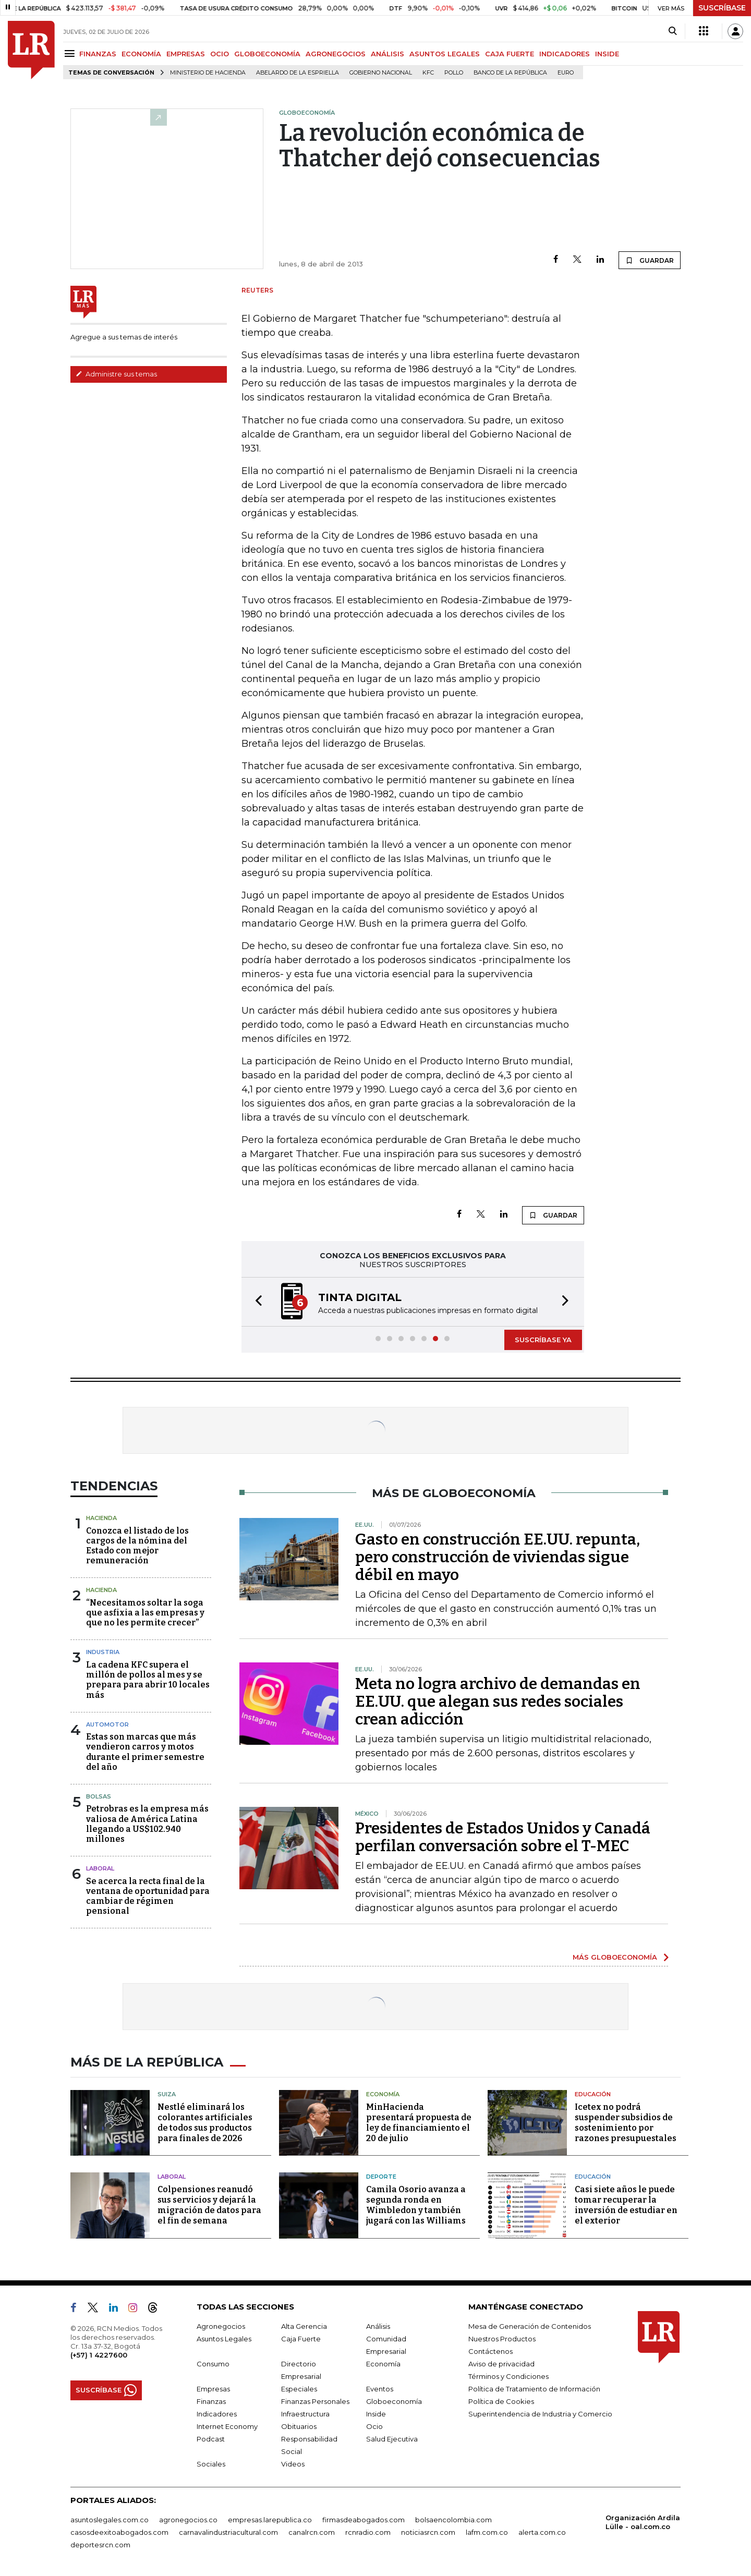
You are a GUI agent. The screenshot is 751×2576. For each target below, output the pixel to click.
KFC (428, 72)
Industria (102, 1652)
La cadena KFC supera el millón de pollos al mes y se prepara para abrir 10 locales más (148, 1680)
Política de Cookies (501, 2401)
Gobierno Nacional (380, 72)
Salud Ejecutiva (392, 2439)
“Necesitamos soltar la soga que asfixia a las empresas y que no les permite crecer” (145, 1612)
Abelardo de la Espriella (297, 72)
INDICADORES (564, 54)
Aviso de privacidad (501, 2364)
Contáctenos (490, 2351)
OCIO (219, 54)
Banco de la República (510, 72)
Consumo (213, 2364)
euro (566, 72)
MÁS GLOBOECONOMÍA (615, 1957)
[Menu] (71, 53)
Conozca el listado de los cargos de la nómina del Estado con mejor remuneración (137, 1546)
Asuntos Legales (224, 2339)
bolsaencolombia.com (453, 2520)
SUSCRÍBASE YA (543, 1339)
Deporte (381, 2176)
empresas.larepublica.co (270, 2520)
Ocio (374, 2426)
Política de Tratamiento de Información (534, 2389)
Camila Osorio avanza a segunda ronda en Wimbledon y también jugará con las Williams (416, 2205)
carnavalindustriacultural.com (228, 2532)
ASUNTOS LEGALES (444, 54)
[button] (255, 1302)
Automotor (107, 1724)
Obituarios (299, 2426)
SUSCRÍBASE (722, 8)
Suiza (167, 2094)
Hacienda (101, 1518)
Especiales (299, 2389)
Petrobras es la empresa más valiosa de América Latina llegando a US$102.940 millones (147, 1824)
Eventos (379, 2389)
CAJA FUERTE (509, 54)
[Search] (672, 31)
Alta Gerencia (304, 2326)
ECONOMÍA (141, 54)
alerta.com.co (542, 2532)
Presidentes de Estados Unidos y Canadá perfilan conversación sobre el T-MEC (502, 1837)
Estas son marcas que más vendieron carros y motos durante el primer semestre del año (145, 1752)
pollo (453, 72)
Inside (376, 2414)
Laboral (100, 1868)
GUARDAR (649, 260)
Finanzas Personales (315, 2401)
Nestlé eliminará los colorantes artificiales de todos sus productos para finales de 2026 (205, 2122)
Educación (593, 2094)
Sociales (211, 2464)
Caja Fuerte (301, 2339)
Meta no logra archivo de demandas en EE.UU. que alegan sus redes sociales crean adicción (497, 1701)
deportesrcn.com (100, 2545)
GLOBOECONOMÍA (267, 54)
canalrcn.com (311, 2532)
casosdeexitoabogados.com (119, 2532)
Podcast (211, 2439)
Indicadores (217, 2414)
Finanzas (211, 2401)
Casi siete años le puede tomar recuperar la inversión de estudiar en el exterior (626, 2205)
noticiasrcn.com (428, 2532)
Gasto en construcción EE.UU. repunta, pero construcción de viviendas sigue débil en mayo (497, 1557)
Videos (293, 2464)
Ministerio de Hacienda (208, 72)
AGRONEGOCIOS (336, 54)
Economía (382, 2094)
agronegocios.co (188, 2520)
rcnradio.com (368, 2532)
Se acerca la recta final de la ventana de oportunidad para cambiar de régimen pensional (148, 1896)
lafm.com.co (487, 2532)
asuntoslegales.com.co (109, 2520)
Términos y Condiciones (508, 2376)
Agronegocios (221, 2326)
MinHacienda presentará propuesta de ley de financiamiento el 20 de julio (418, 2122)
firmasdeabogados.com (363, 2520)
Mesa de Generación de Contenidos (529, 2326)
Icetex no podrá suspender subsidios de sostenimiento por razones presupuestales (625, 2122)
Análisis (378, 2326)
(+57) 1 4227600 (98, 2355)
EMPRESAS (185, 54)
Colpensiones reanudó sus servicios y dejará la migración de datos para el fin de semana (209, 2205)
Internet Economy (227, 2426)
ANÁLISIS (387, 54)
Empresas (213, 2389)
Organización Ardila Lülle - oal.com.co (642, 2522)
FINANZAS (97, 54)
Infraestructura (305, 2414)
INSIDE (607, 54)
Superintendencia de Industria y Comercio (540, 2414)
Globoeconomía (394, 2401)
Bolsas (98, 1796)
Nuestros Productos (502, 2339)
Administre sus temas (116, 374)
